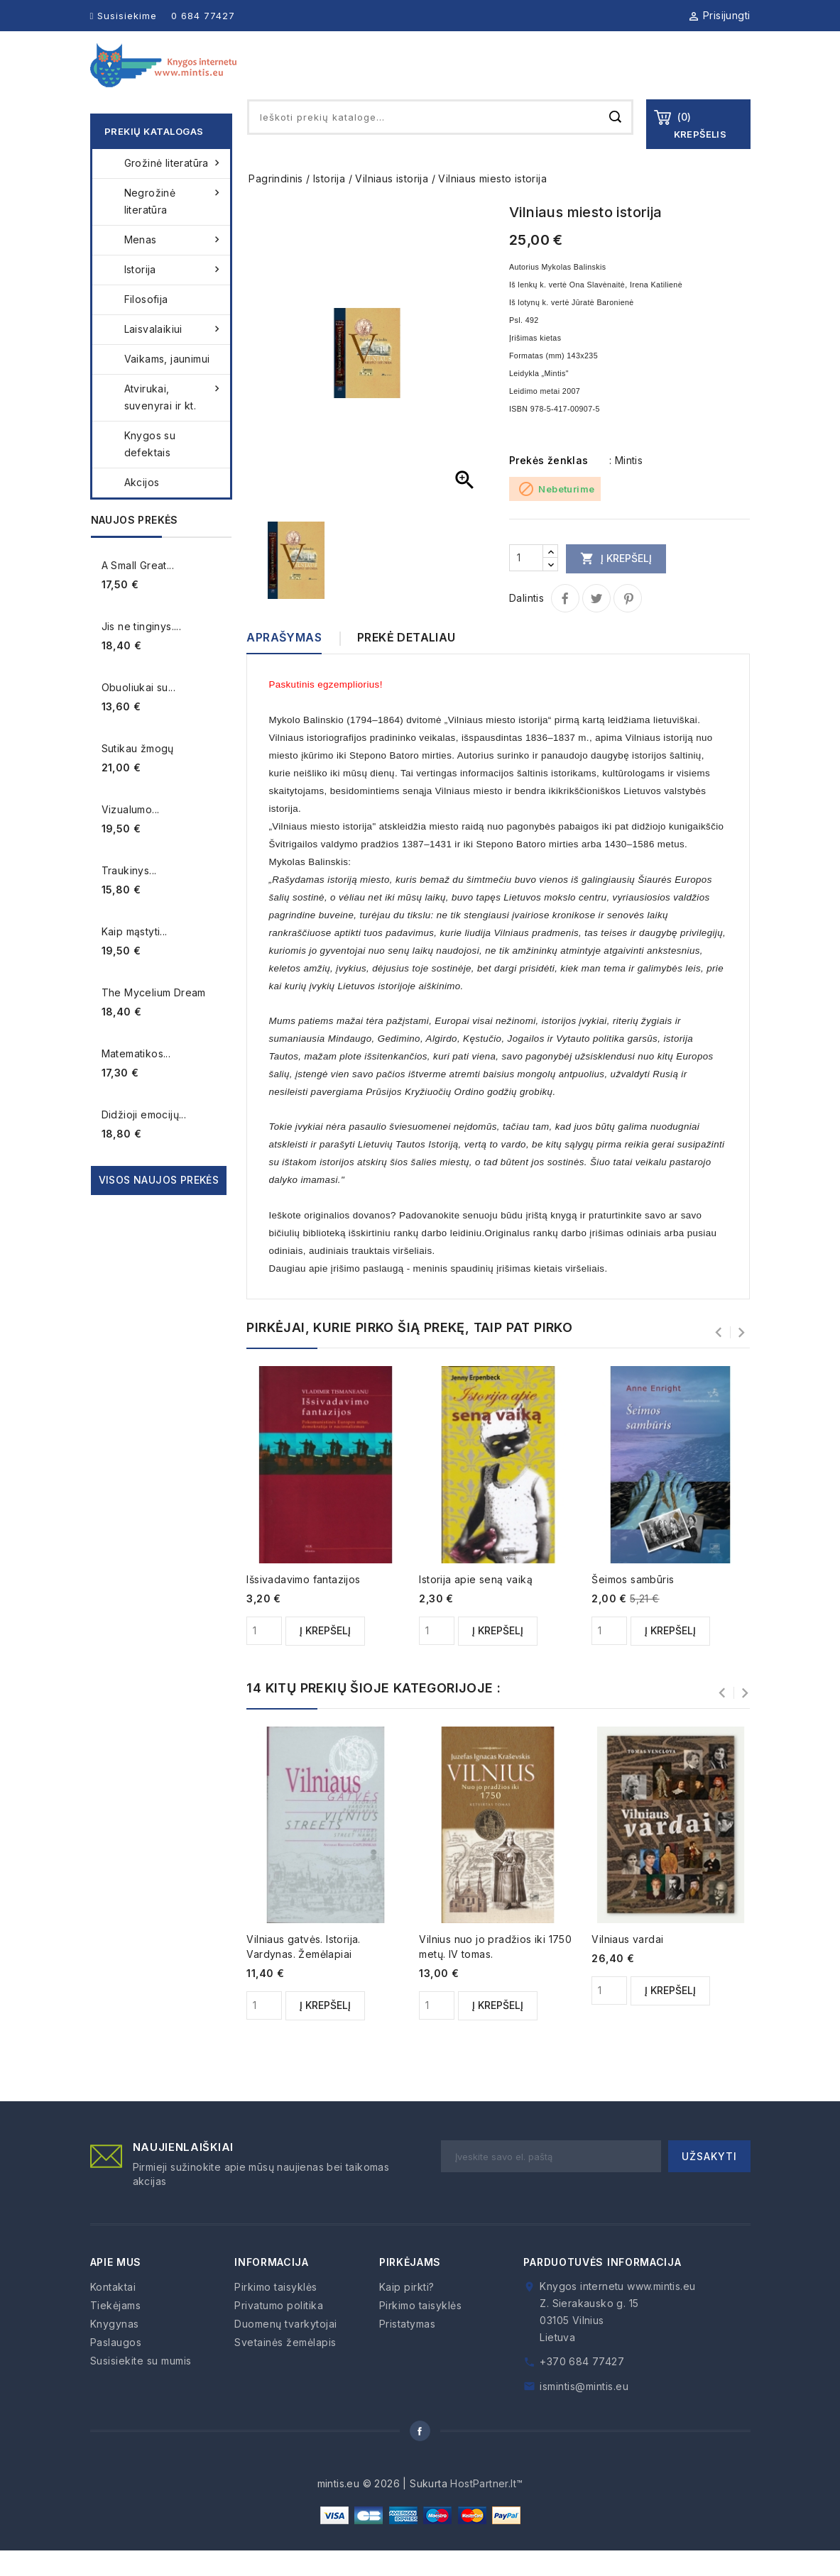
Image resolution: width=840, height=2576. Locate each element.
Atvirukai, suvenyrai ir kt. (174, 421)
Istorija (174, 295)
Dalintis (565, 624)
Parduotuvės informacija (602, 2287)
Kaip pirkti (650, 78)
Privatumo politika (278, 2331)
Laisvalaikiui (174, 354)
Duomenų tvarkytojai (285, 2349)
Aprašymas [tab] (284, 663)
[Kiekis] (526, 583)
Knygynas (442, 78)
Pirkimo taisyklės (275, 2312)
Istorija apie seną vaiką (476, 1605)
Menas (174, 265)
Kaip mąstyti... (135, 957)
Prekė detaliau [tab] (406, 663)
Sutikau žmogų (138, 774)
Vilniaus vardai (627, 1965)
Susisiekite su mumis (141, 2386)
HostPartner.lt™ (486, 2509)
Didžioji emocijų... (144, 1140)
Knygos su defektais (150, 469)
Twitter (596, 624)
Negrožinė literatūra (174, 225)
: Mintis (626, 486)
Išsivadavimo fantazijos (303, 1605)
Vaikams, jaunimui (167, 384)
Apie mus (380, 78)
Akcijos (142, 508)
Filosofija (146, 325)
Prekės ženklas (549, 486)
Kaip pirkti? (407, 2312)
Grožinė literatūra (174, 188)
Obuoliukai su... (138, 713)
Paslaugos (580, 78)
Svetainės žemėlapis (285, 2368)
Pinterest (628, 624)
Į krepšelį (616, 583)
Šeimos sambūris (632, 1605)
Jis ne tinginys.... (142, 652)
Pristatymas (407, 2349)
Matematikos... (136, 1079)
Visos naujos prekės (159, 1205)
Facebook (420, 2456)
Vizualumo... (131, 835)
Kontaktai (721, 78)
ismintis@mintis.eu (584, 2412)
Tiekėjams (510, 78)
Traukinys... (129, 896)
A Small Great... (138, 591)
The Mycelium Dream (154, 1018)
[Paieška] (440, 142)
